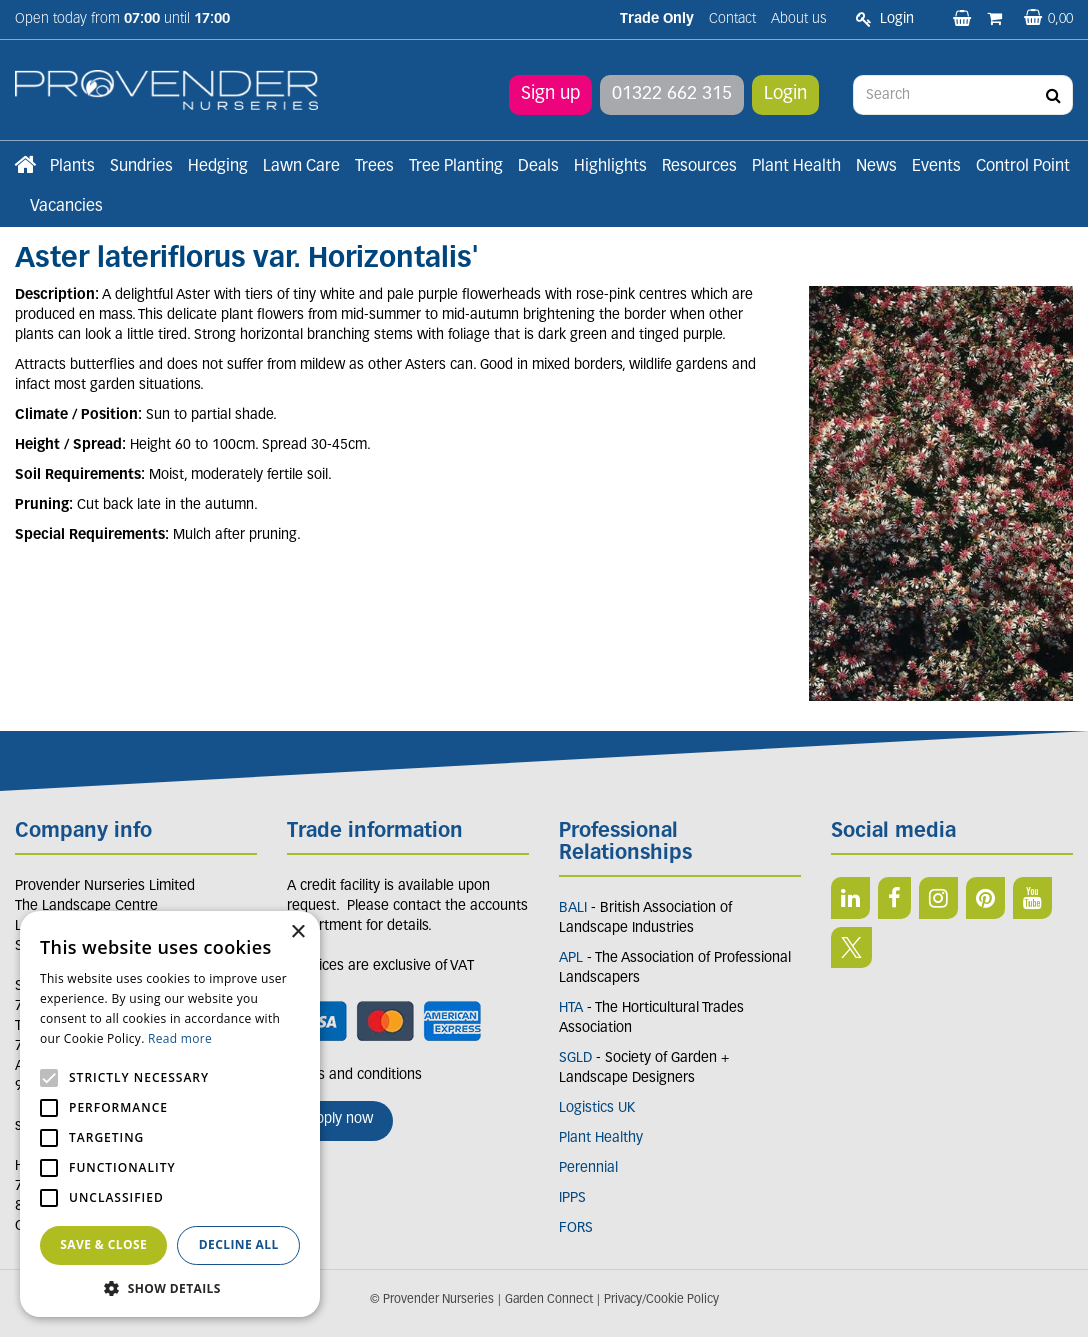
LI (850, 898)
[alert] (170, 1114)
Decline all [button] (239, 1244)
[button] (170, 1287)
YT (1032, 898)
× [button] (297, 932)
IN (938, 898)
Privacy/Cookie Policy (661, 1300)
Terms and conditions (354, 1075)
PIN (985, 898)
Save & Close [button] (103, 1244)
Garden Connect (549, 1300)
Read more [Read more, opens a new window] (180, 1038)
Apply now (340, 1119)
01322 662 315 (672, 94)
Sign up (550, 94)
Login (785, 94)
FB (894, 898)
